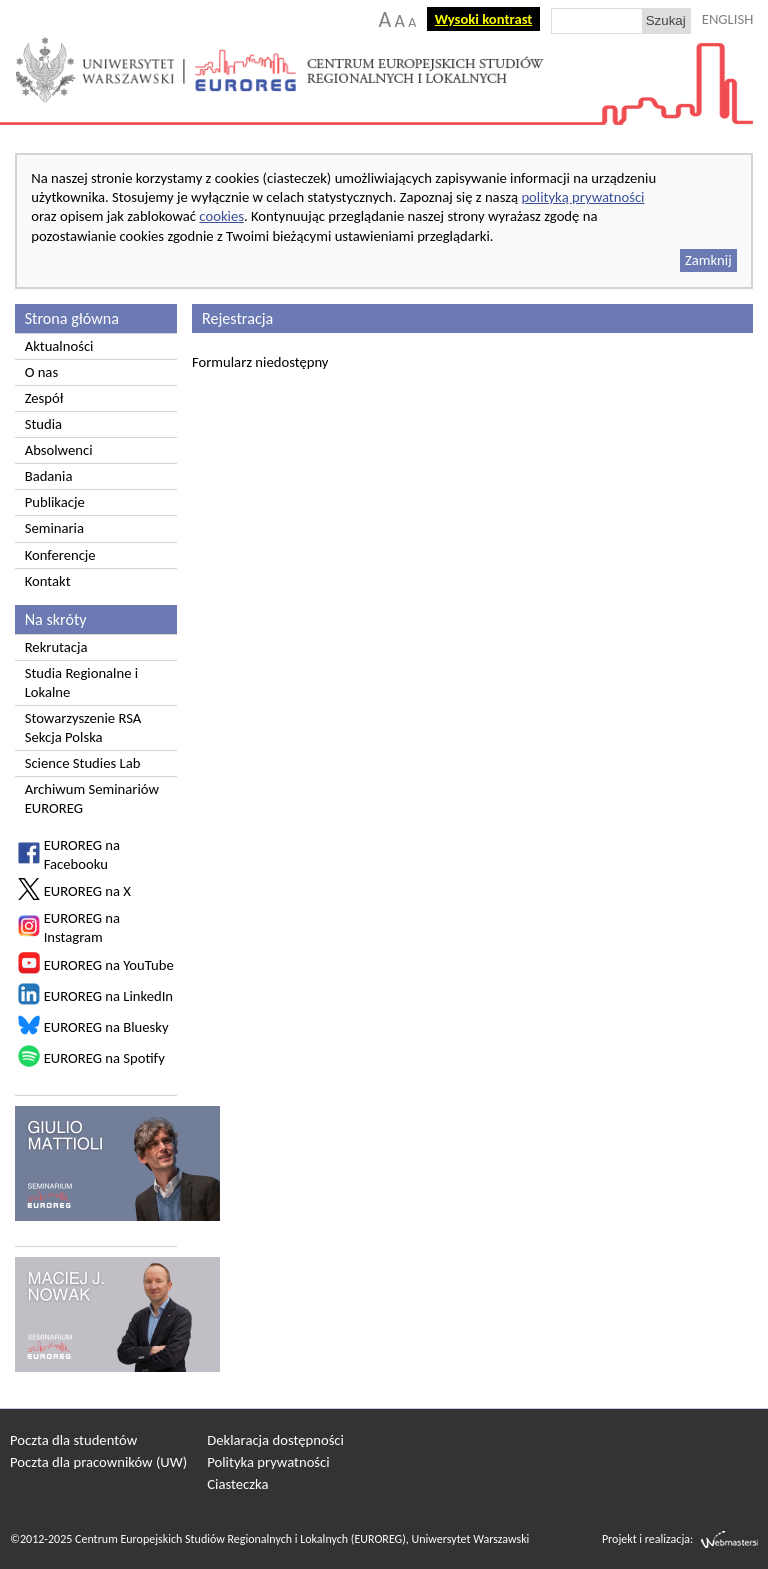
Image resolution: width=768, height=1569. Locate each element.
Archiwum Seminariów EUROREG (92, 798)
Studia (43, 424)
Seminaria (54, 528)
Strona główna (72, 318)
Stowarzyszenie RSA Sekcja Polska (83, 727)
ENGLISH (728, 19)
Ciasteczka (237, 1484)
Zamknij (708, 260)
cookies (221, 216)
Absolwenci (59, 450)
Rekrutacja (56, 647)
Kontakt (48, 581)
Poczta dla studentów (73, 1440)
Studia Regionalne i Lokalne (81, 682)
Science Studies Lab (83, 763)
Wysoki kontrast (484, 19)
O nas (41, 372)
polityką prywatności (582, 197)
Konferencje (60, 555)
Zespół (44, 398)
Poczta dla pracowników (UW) (98, 1462)
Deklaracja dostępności (275, 1440)
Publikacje (55, 502)
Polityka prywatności (268, 1462)
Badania (49, 476)
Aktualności (59, 346)
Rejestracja (237, 318)
